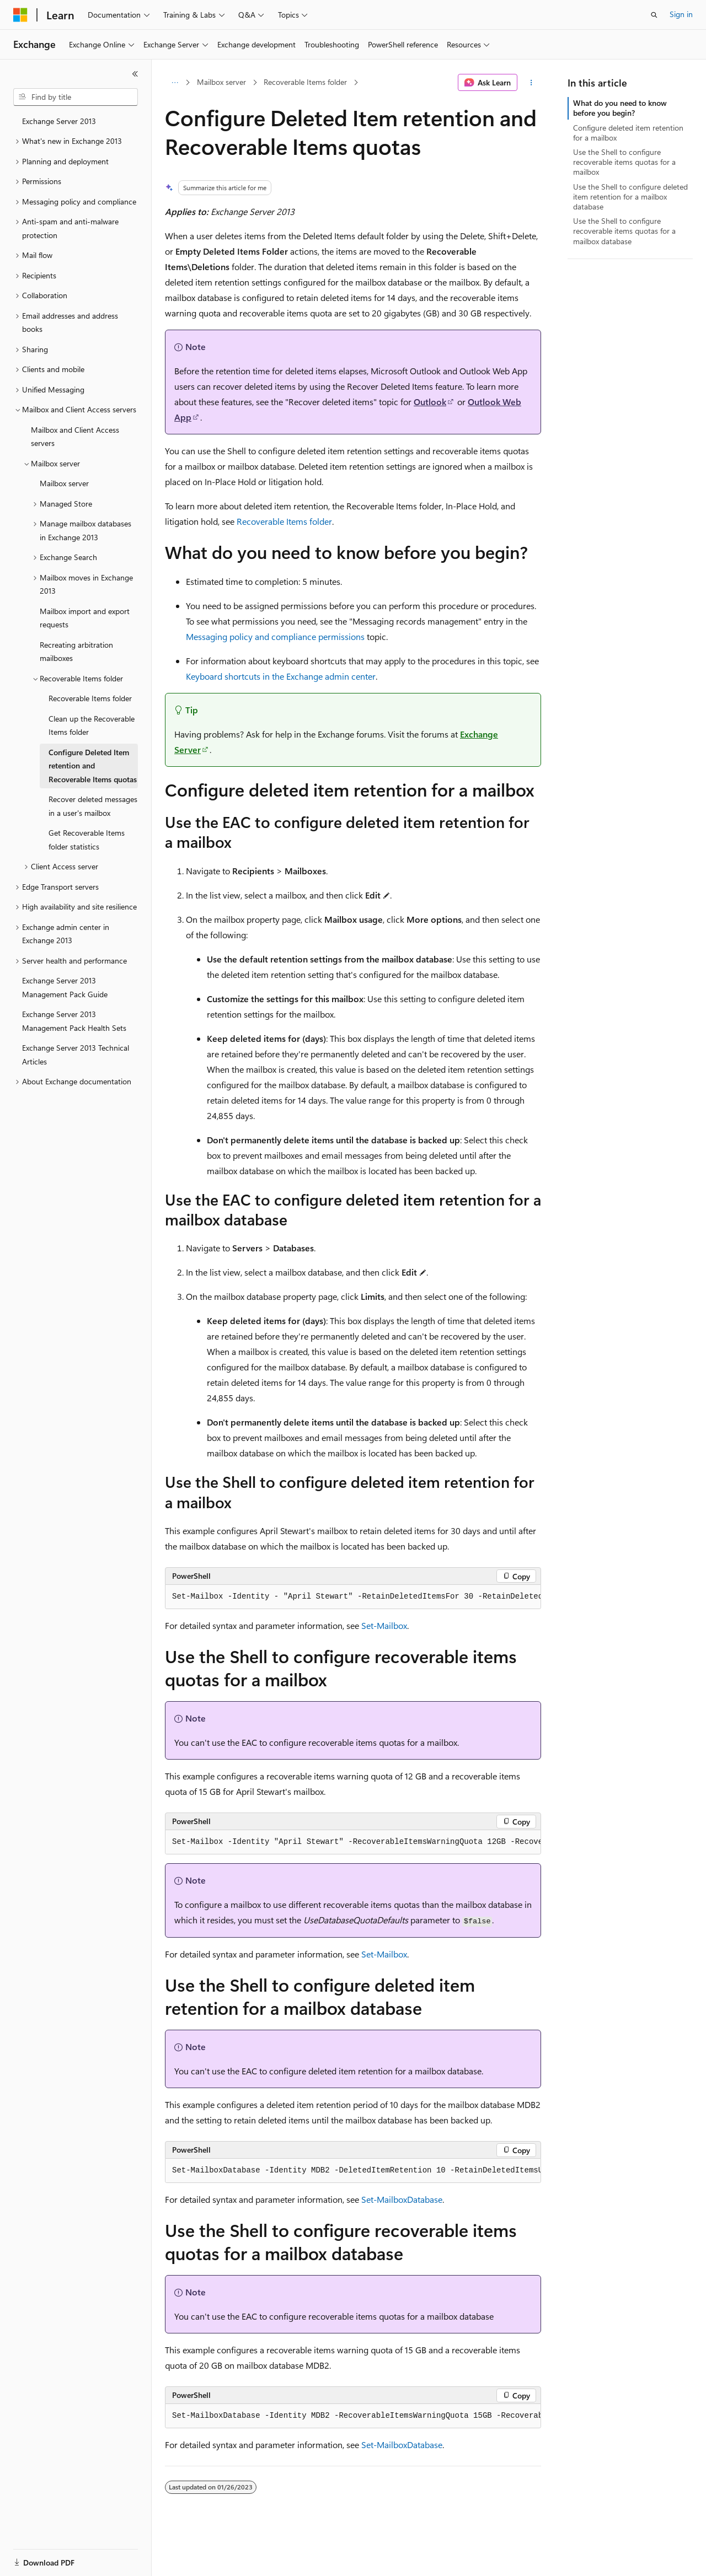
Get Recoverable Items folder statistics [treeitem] (87, 839)
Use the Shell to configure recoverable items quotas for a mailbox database (624, 231)
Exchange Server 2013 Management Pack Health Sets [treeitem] (74, 1021)
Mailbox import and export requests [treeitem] (85, 618)
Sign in (681, 14)
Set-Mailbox (384, 1625)
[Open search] (654, 15)
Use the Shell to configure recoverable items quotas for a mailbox (624, 162)
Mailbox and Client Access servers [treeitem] (75, 436)
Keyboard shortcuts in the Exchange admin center (281, 676)
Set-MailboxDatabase (401, 2199)
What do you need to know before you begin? (620, 108)
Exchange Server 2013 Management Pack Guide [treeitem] (65, 987)
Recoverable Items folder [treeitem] (90, 698)
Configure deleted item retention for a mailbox (628, 132)
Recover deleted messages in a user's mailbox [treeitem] (93, 806)
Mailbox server (221, 82)
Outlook (430, 401)
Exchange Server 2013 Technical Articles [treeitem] (75, 1054)
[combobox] (75, 97)
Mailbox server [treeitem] (64, 483)
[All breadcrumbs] (174, 83)
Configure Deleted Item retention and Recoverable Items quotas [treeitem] (93, 765)
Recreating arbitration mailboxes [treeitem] (76, 651)
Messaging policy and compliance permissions (275, 636)
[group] (353, 1597)
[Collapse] (135, 74)
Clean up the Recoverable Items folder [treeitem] (92, 725)
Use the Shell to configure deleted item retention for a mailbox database (630, 196)
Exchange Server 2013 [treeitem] (59, 121)
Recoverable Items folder (305, 82)
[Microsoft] (20, 15)
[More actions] (531, 83)
